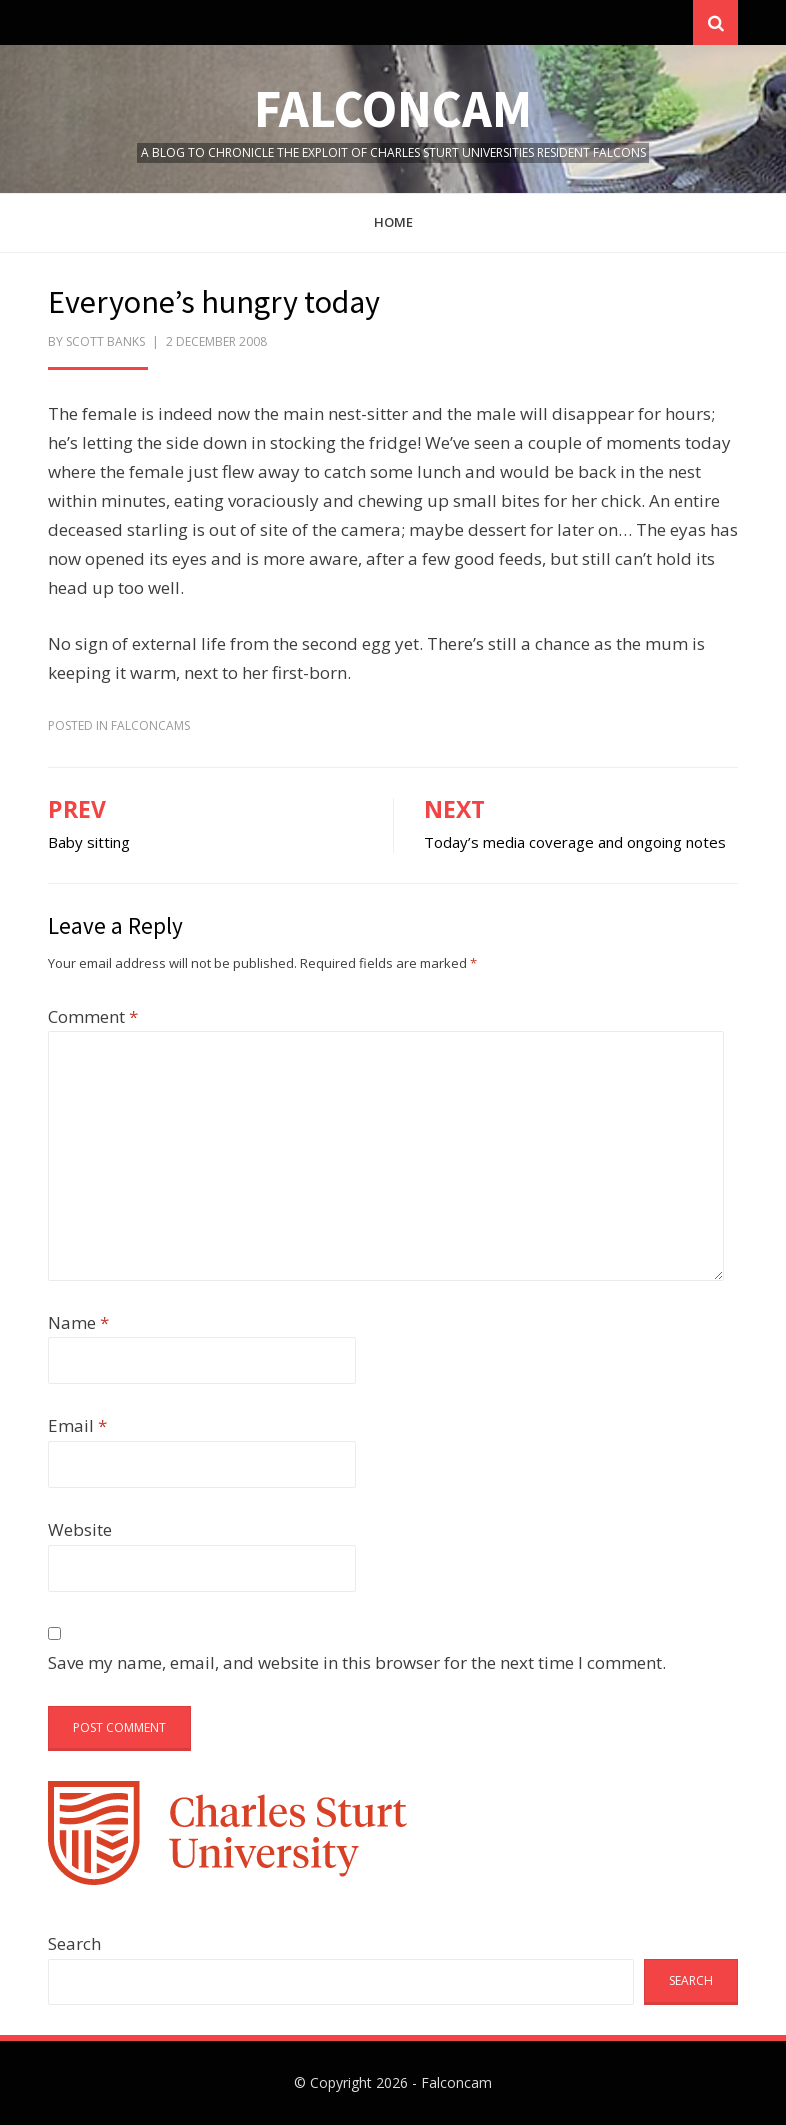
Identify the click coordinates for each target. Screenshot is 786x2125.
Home (393, 222)
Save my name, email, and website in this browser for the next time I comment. (357, 1662)
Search (74, 1943)
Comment (93, 1016)
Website (80, 1529)
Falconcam (393, 108)
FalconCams (150, 725)
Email (77, 1425)
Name (78, 1322)
